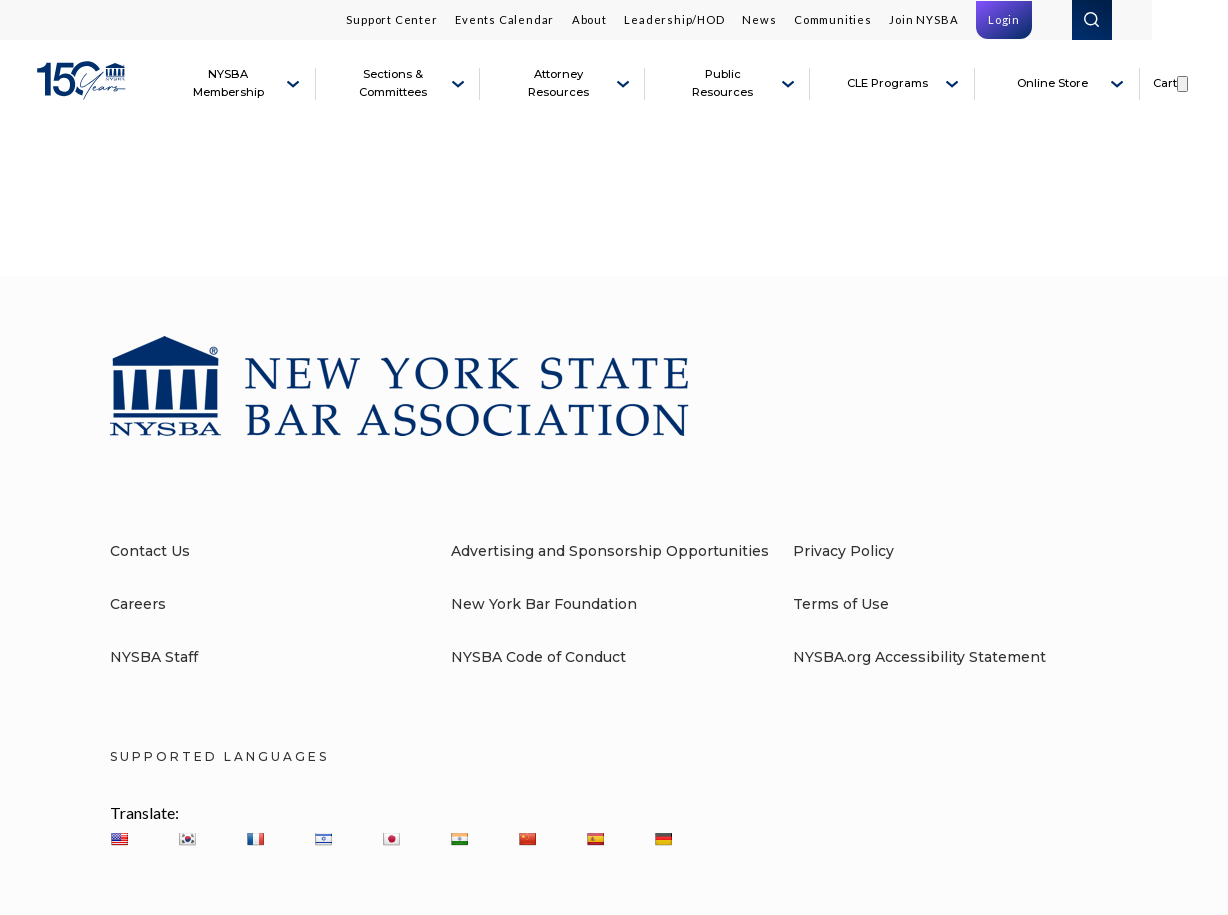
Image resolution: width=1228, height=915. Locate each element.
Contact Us (150, 551)
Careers (138, 604)
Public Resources (722, 83)
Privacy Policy (843, 551)
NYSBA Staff (154, 657)
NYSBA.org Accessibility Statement (919, 657)
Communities (833, 19)
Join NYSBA (923, 19)
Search (1092, 20)
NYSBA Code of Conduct (538, 657)
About (589, 19)
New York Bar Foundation (544, 604)
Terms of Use (841, 604)
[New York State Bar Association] (84, 92)
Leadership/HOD (674, 19)
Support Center (391, 19)
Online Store (1052, 83)
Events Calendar (504, 19)
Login (1004, 19)
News (759, 19)
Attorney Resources (558, 83)
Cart (1165, 83)
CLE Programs (887, 83)
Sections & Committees (393, 83)
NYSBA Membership (228, 83)
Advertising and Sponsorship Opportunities (610, 551)
